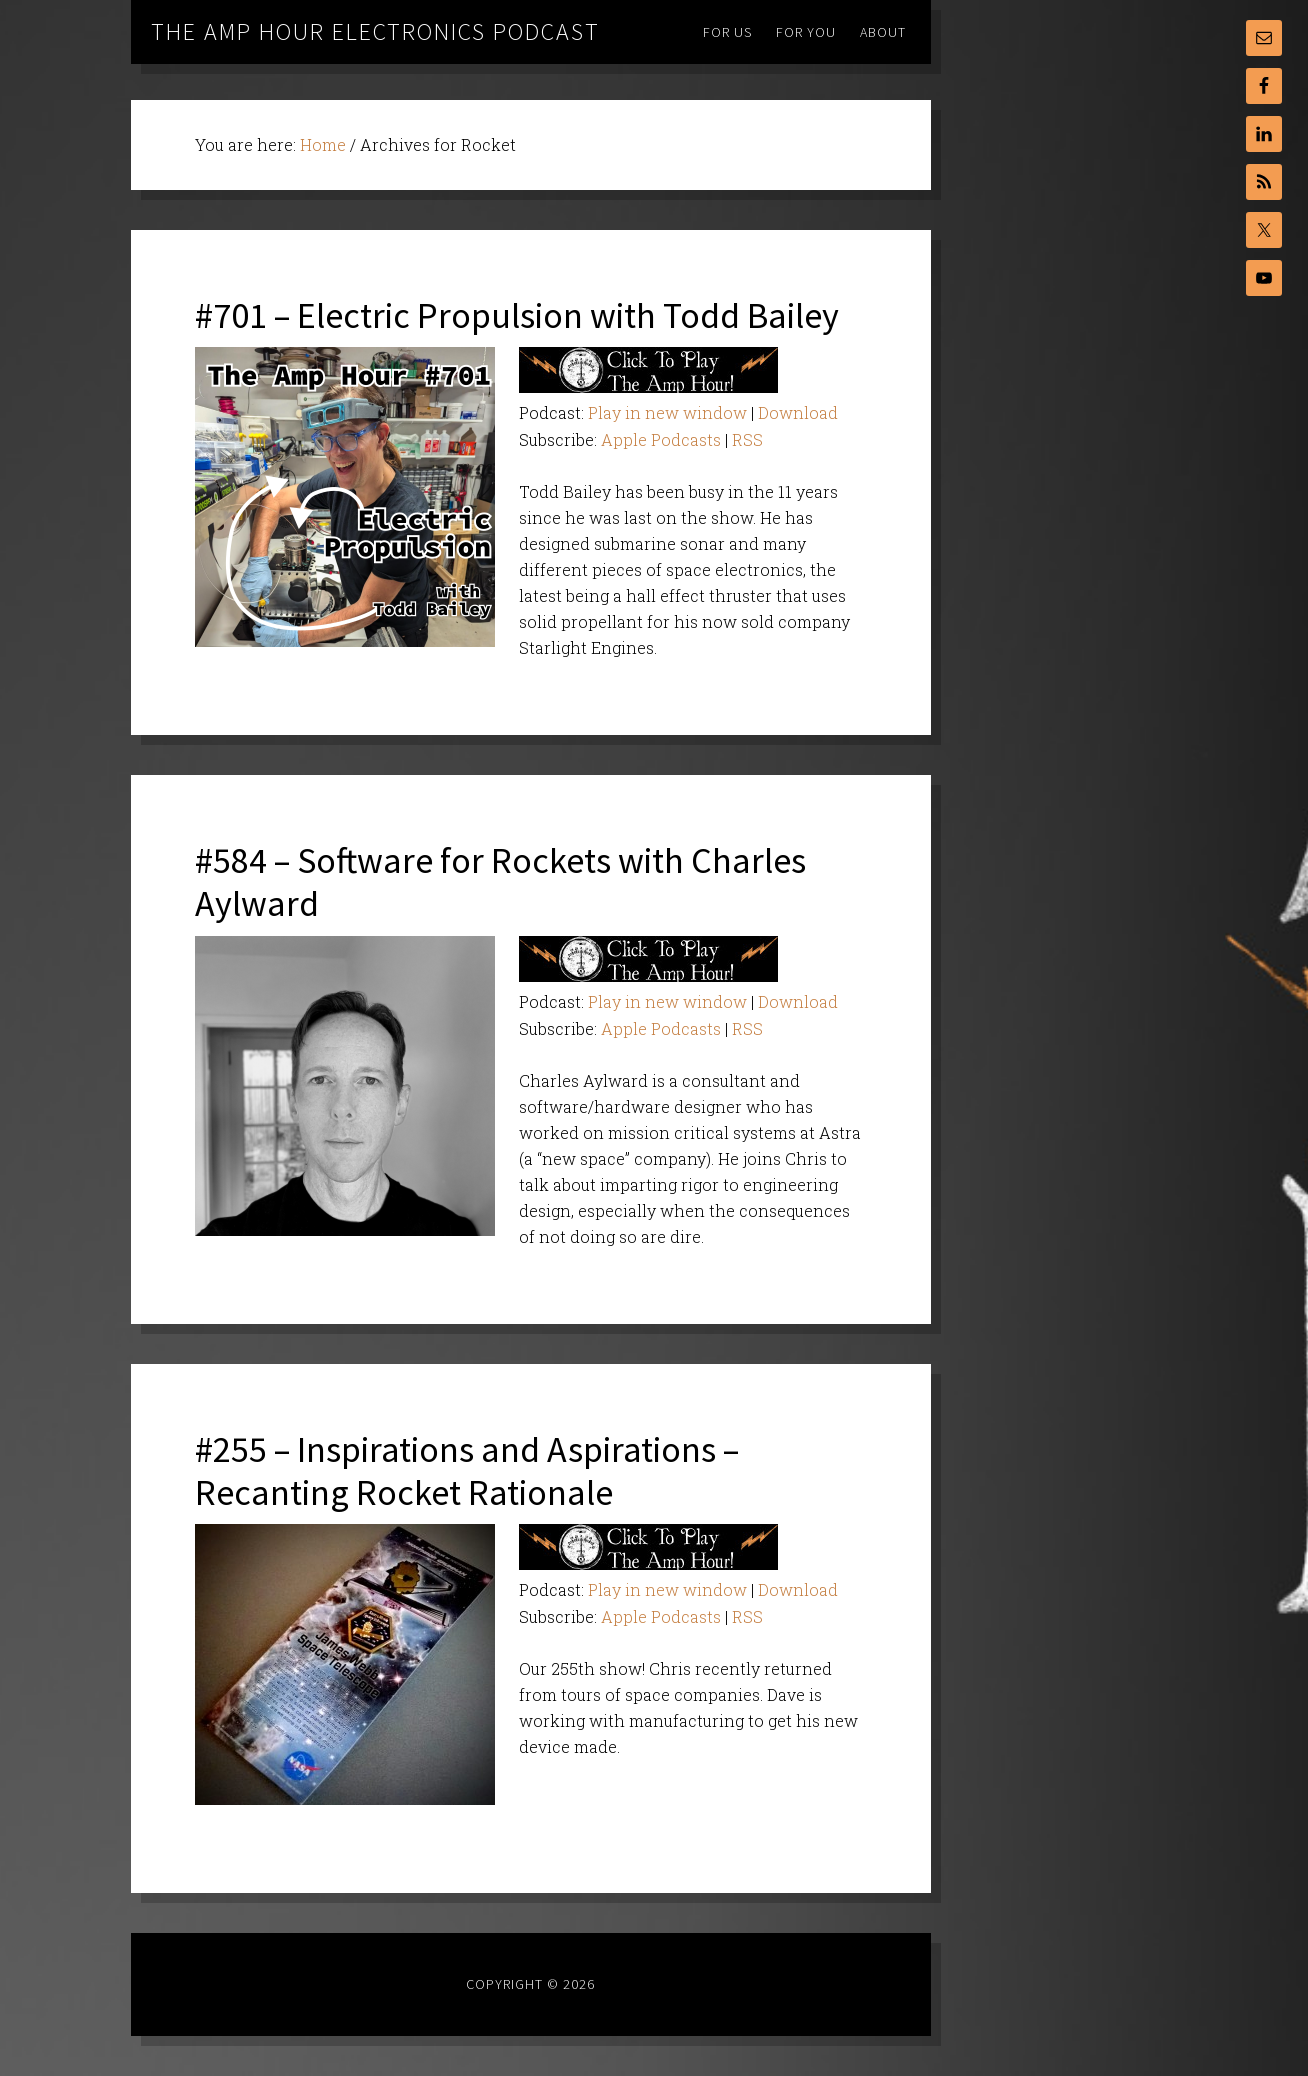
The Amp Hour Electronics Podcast (375, 31)
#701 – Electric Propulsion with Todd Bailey (517, 315)
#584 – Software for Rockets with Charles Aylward (500, 882)
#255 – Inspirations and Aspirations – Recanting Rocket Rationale (467, 1471)
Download (798, 412)
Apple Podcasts (661, 439)
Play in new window (667, 412)
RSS (747, 439)
